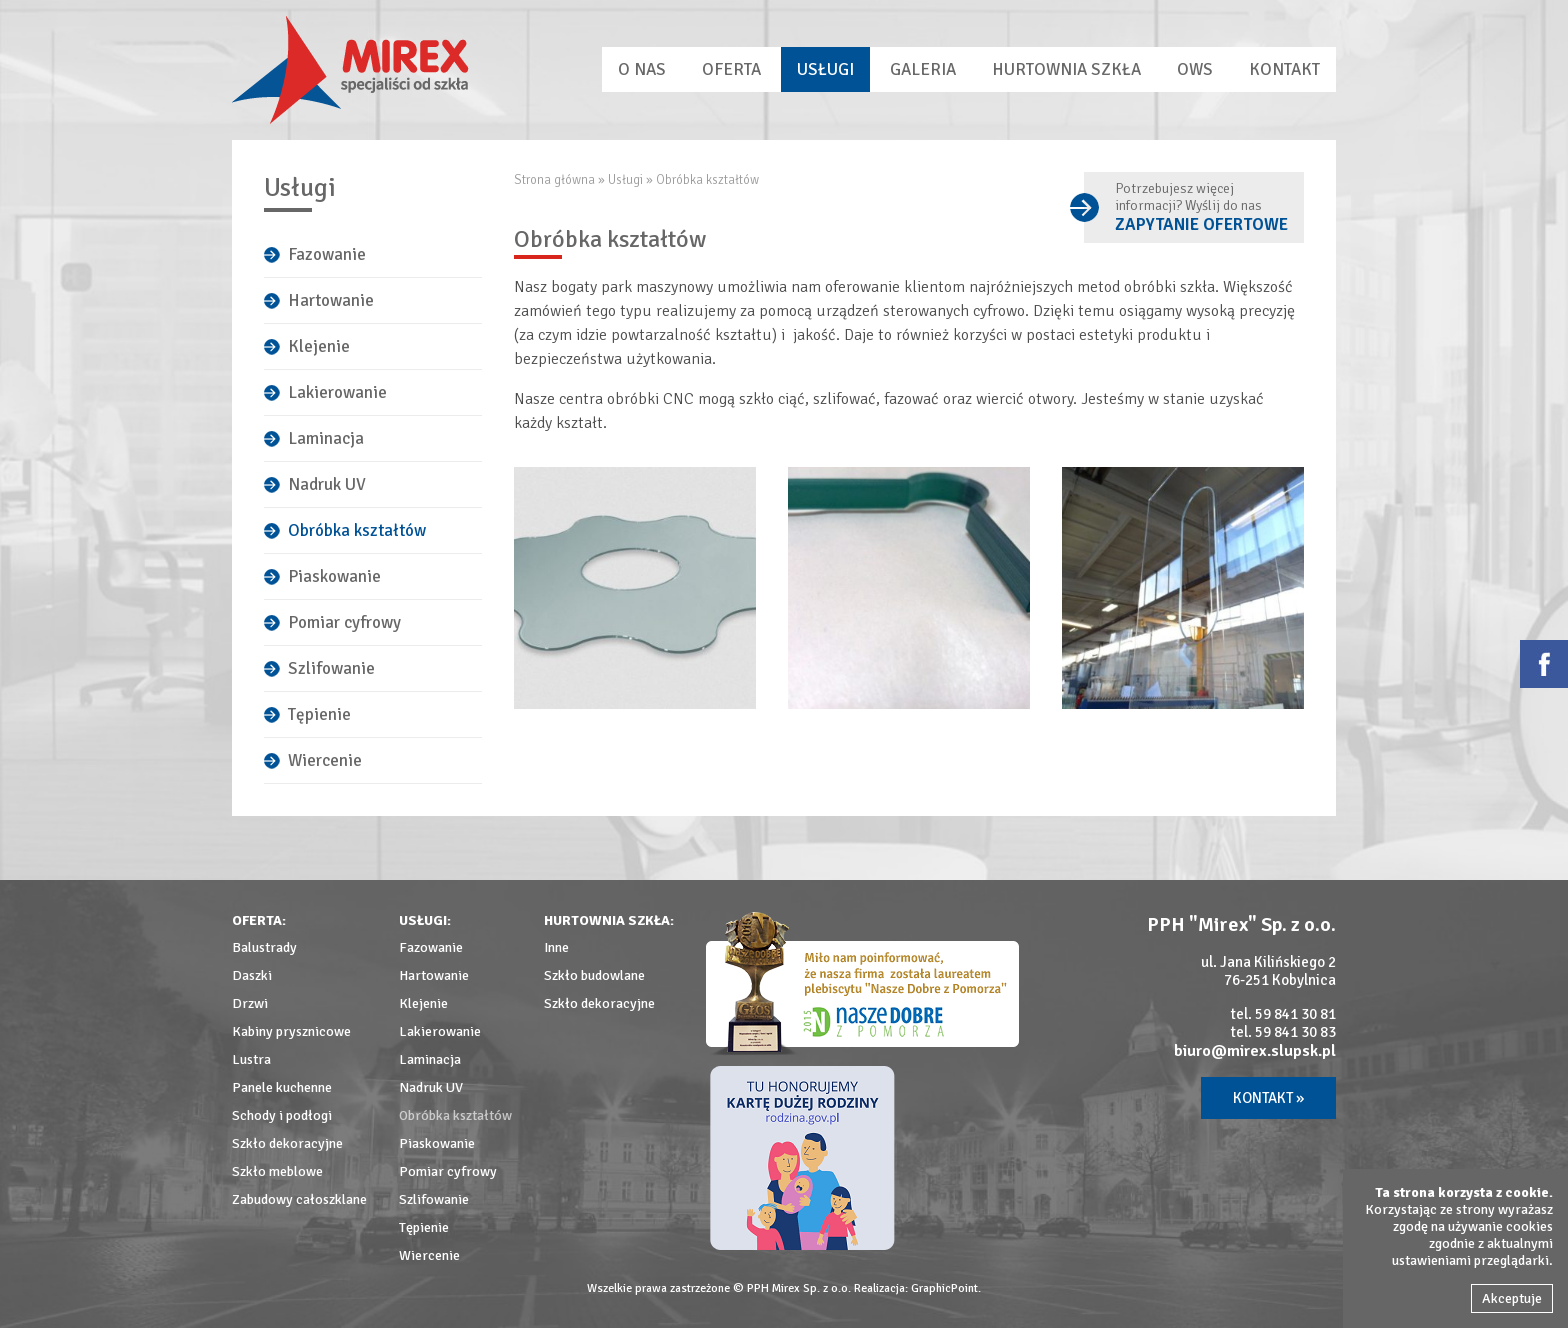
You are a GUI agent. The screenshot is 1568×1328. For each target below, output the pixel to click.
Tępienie (319, 714)
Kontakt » (1268, 1098)
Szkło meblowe (277, 1171)
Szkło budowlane (594, 975)
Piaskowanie (334, 576)
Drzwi (250, 1003)
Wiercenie (325, 760)
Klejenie (319, 346)
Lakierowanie (337, 392)
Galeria (923, 69)
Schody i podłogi (282, 1115)
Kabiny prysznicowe (291, 1031)
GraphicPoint (944, 1288)
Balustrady (264, 947)
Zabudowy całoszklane (299, 1199)
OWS (1195, 69)
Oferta (731, 69)
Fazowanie (327, 254)
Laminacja (326, 438)
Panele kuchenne (282, 1087)
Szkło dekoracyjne (287, 1143)
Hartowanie (331, 300)
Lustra (251, 1059)
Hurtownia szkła (1066, 69)
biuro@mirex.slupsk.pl (1255, 1051)
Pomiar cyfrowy (344, 622)
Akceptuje (1512, 1298)
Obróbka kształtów (357, 530)
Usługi (825, 69)
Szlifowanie (331, 668)
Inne (556, 947)
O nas (642, 69)
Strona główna (554, 180)
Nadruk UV (327, 484)
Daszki (252, 975)
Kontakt (1284, 69)
